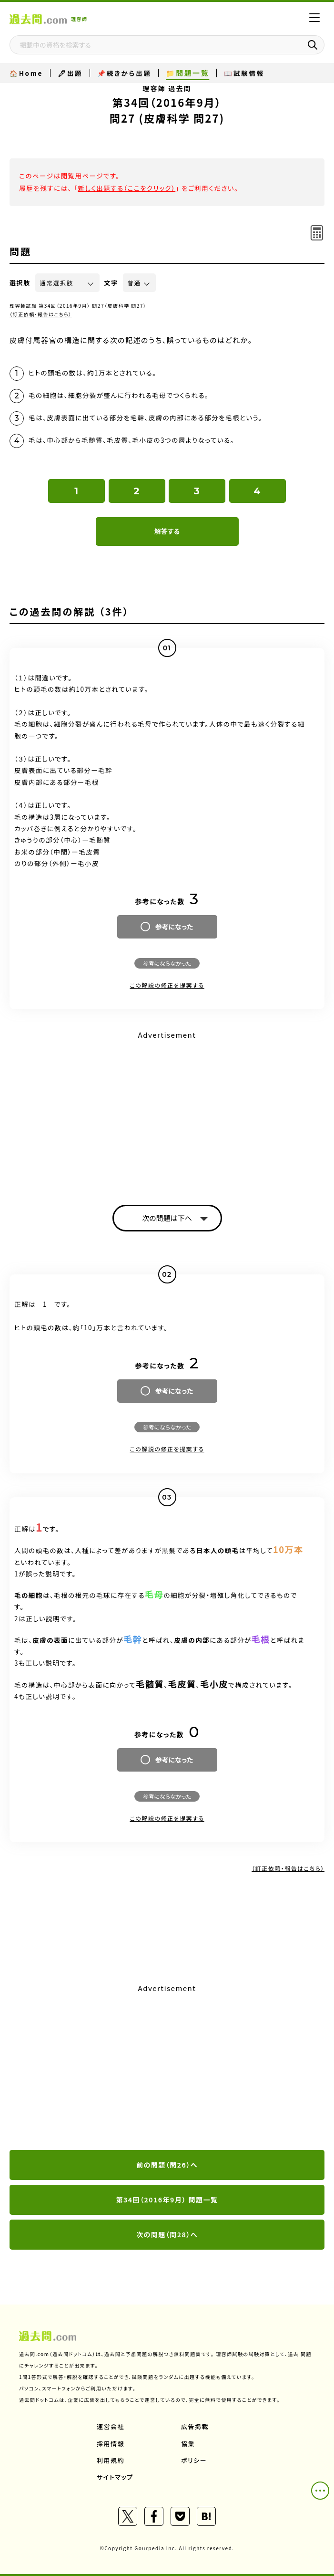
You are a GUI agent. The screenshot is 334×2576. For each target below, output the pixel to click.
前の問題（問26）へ (167, 2164)
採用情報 (110, 2443)
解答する (167, 531)
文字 (111, 282)
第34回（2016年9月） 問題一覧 (167, 2199)
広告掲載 (195, 2426)
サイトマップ (115, 2477)
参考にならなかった (166, 963)
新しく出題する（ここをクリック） (126, 188)
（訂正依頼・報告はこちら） (41, 314)
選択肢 (20, 282)
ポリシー (194, 2460)
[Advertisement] (167, 1109)
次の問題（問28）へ (167, 2234)
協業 (188, 2443)
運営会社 (110, 2426)
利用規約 (110, 2460)
